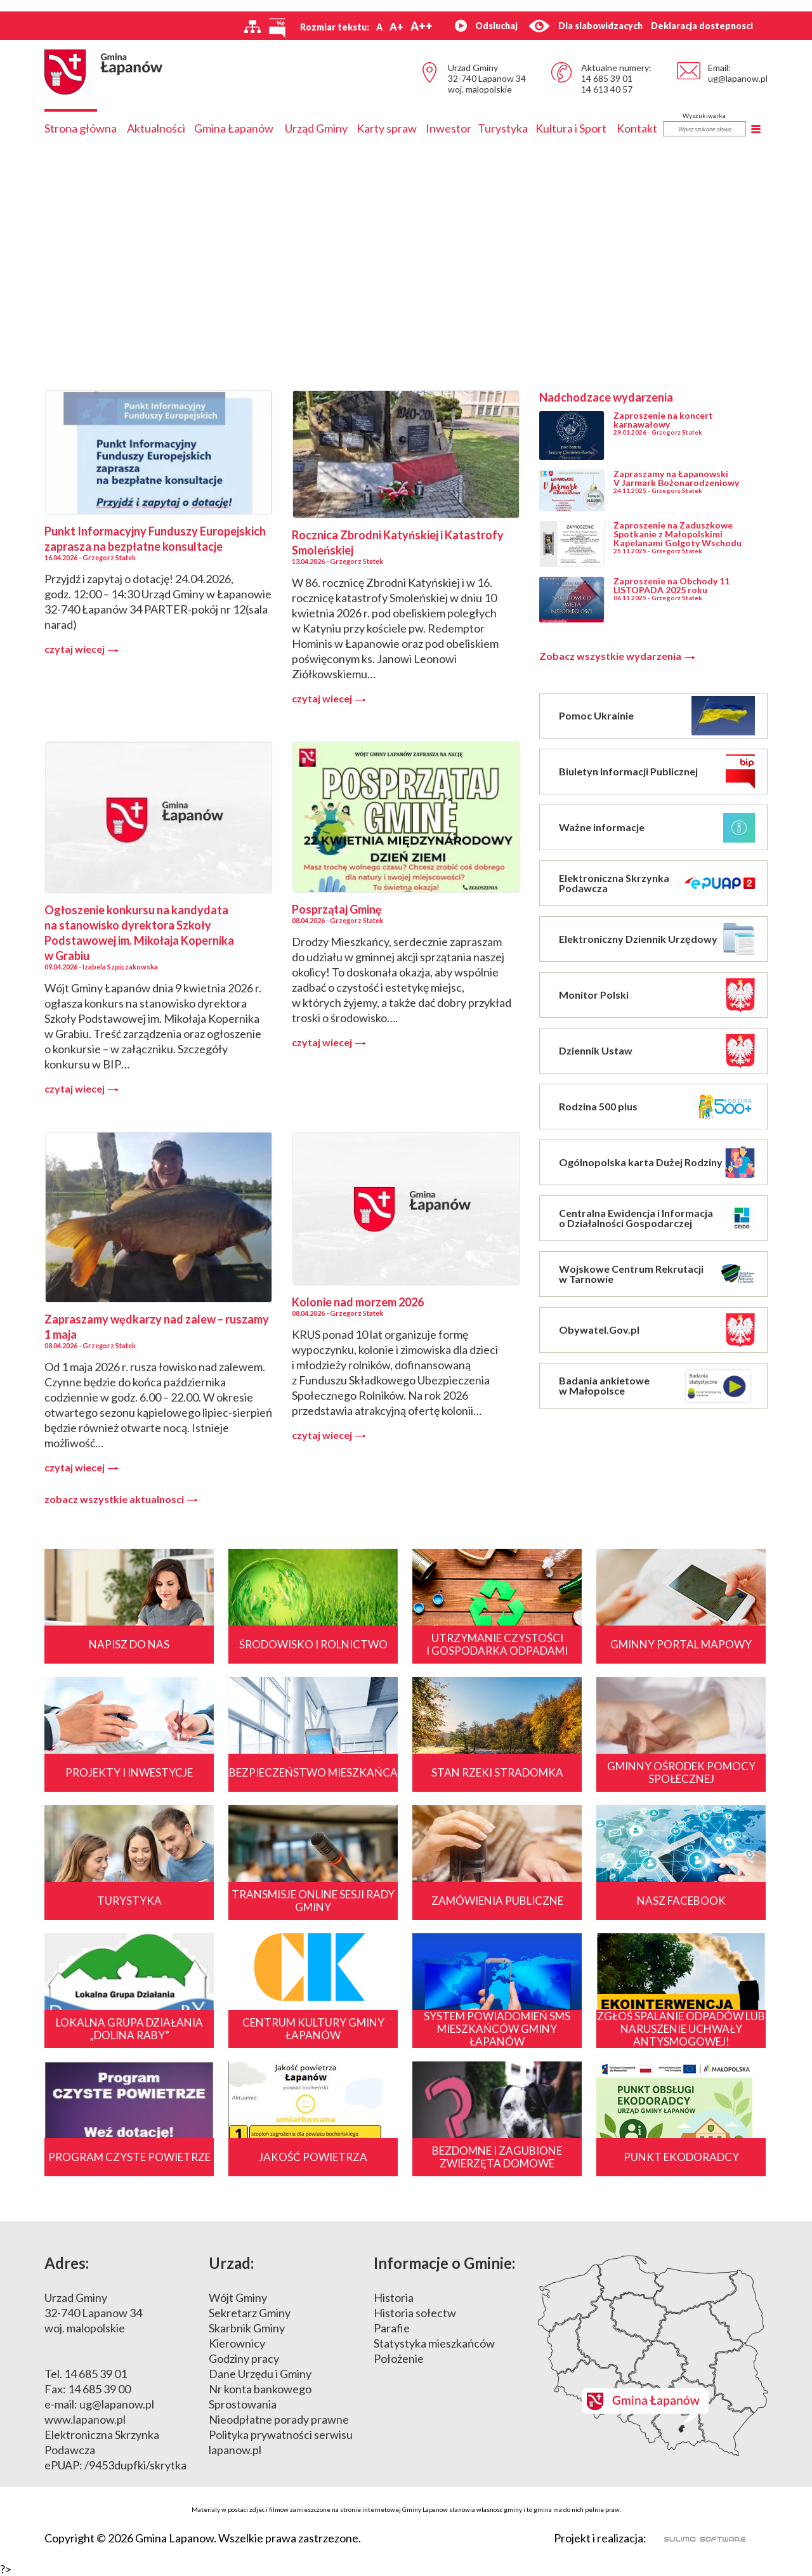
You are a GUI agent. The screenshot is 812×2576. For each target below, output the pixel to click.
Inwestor (448, 128)
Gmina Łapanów (233, 128)
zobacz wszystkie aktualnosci (121, 1499)
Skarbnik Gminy (247, 2328)
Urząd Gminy (316, 128)
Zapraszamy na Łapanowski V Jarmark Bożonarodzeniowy (676, 478)
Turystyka (503, 128)
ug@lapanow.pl (738, 78)
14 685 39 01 (606, 78)
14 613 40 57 (606, 89)
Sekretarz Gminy (250, 2313)
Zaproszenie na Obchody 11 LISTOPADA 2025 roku (671, 585)
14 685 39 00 (99, 2389)
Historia (394, 2297)
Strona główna (80, 128)
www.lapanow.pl (85, 2419)
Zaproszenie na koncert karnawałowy (663, 420)
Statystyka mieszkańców (434, 2343)
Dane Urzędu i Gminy (260, 2374)
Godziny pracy (244, 2358)
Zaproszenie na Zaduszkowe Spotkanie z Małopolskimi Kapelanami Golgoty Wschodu (677, 534)
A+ (396, 26)
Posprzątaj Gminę (337, 909)
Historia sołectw (415, 2313)
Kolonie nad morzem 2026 (358, 1302)
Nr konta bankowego (260, 2389)
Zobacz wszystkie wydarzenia (617, 656)
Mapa (653, 2356)
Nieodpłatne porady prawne (279, 2419)
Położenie (399, 2358)
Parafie (392, 2328)
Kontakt (637, 128)
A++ (421, 26)
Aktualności (156, 128)
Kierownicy (237, 2343)
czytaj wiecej (81, 649)
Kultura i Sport (570, 128)
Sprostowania (243, 2404)
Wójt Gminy (238, 2297)
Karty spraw (387, 128)
